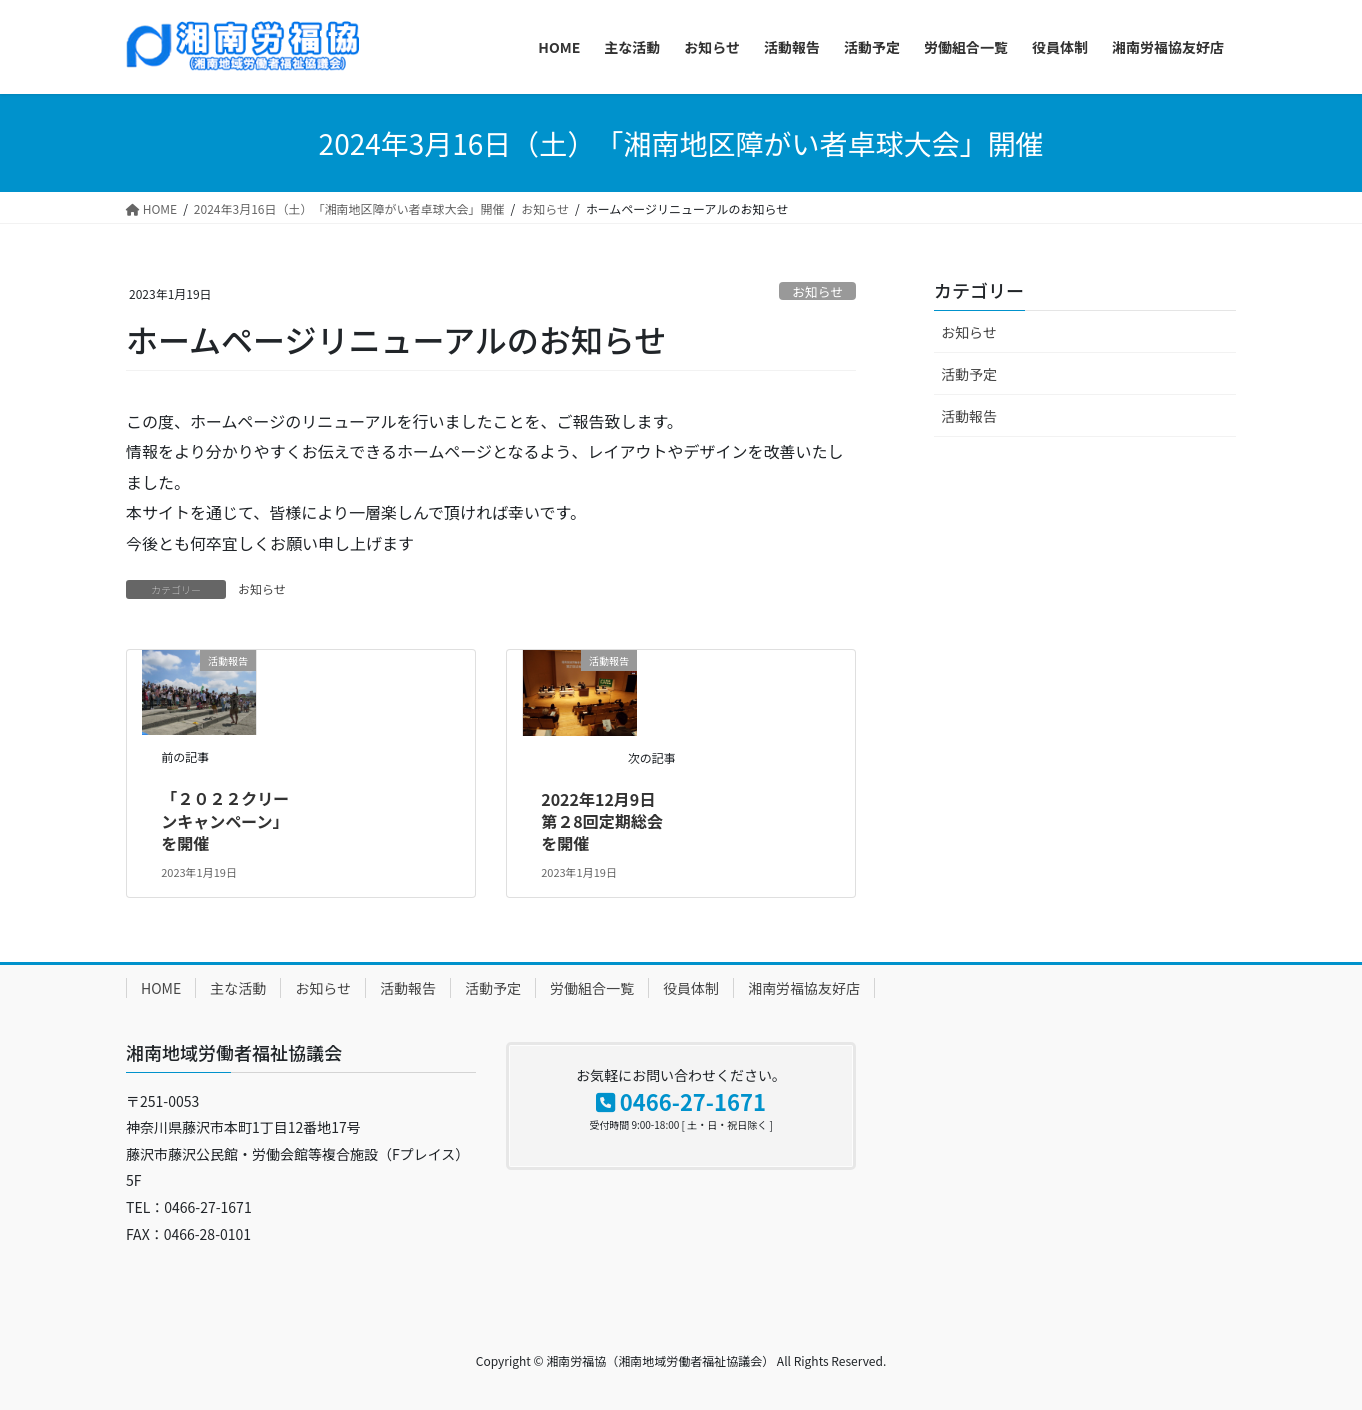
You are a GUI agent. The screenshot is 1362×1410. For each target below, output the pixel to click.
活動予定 (969, 374)
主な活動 (238, 988)
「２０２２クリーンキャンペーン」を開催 (225, 820)
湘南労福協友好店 (804, 988)
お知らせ (817, 291)
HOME (161, 988)
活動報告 (969, 416)
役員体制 (691, 988)
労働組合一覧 (592, 988)
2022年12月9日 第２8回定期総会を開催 (606, 821)
